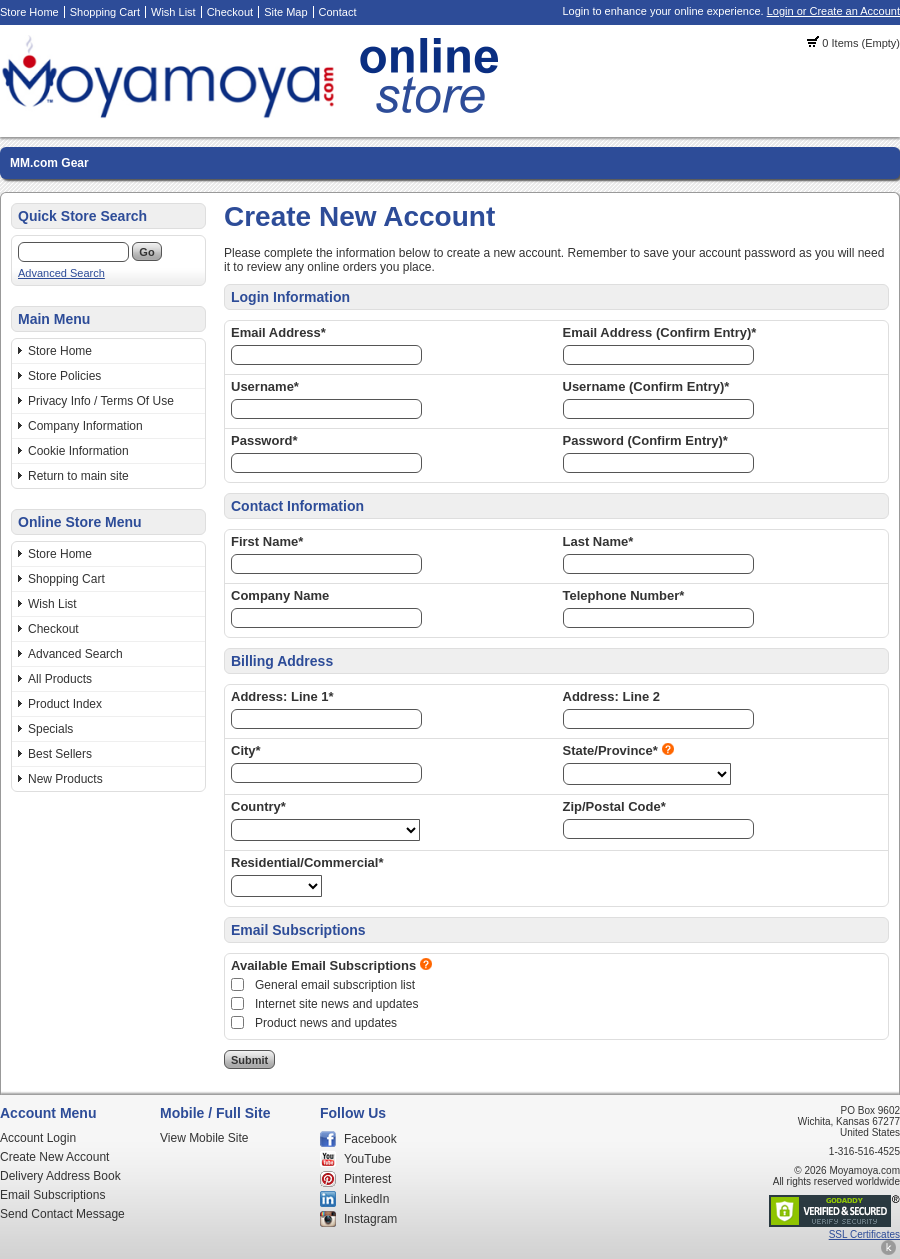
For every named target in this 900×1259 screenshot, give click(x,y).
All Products (60, 679)
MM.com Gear (49, 163)
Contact (338, 12)
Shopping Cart (105, 12)
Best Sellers (60, 754)
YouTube (367, 1159)
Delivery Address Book (60, 1176)
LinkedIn (366, 1199)
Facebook (370, 1139)
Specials (50, 729)
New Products (65, 779)
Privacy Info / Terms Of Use (101, 401)
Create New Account (54, 1157)
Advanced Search (61, 273)
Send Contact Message (62, 1214)
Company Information (85, 426)
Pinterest (367, 1179)
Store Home (29, 12)
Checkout (230, 12)
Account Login (38, 1138)
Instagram (370, 1219)
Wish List (173, 12)
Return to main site (78, 476)
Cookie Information (78, 451)
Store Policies (64, 376)
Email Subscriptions (52, 1195)
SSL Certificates (864, 1234)
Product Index (65, 704)
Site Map (285, 12)
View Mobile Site (204, 1138)
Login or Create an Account (833, 11)
